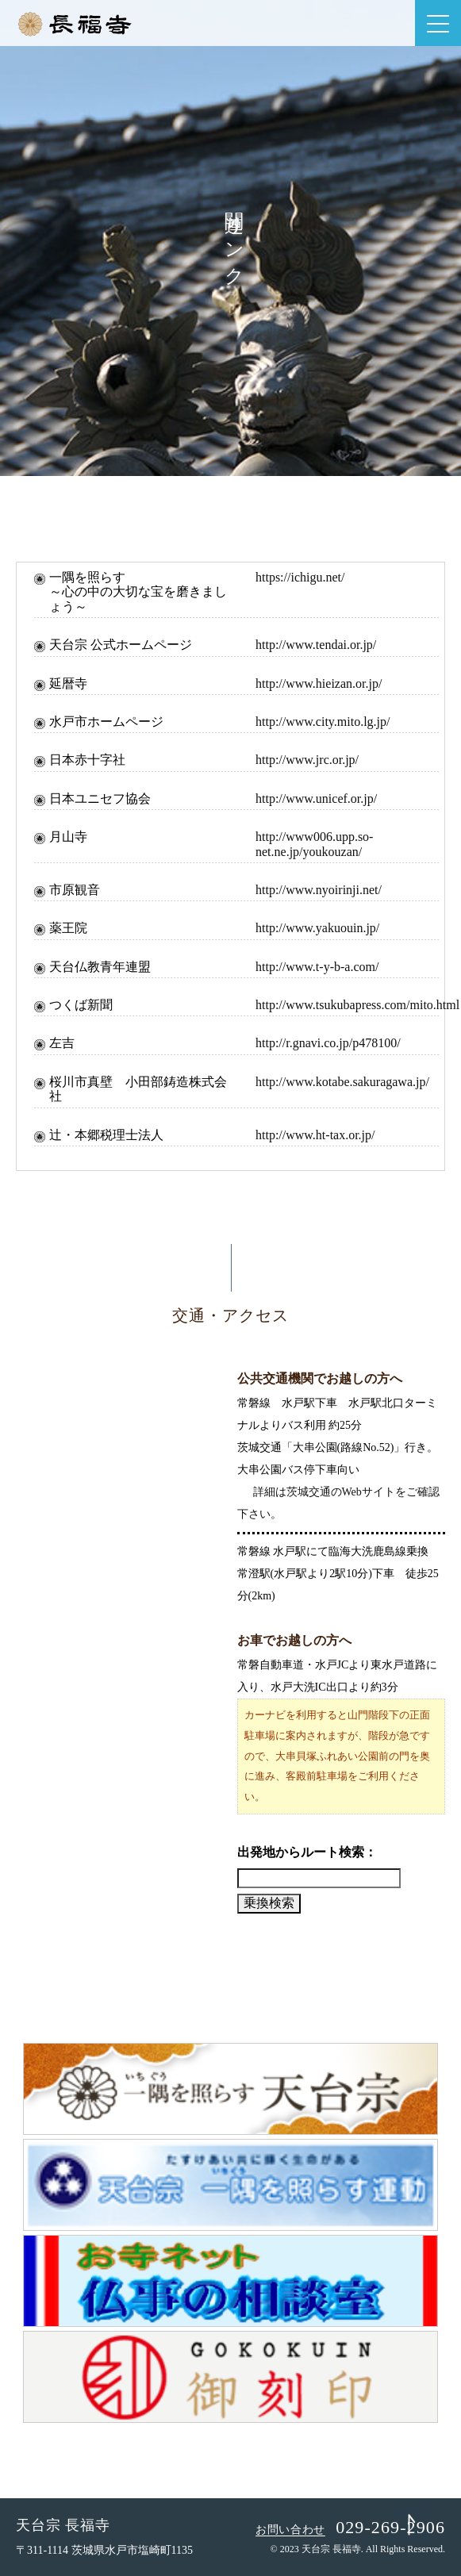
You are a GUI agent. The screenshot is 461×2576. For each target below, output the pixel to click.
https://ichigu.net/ (299, 577)
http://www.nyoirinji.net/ (318, 889)
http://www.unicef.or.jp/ (316, 798)
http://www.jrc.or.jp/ (307, 759)
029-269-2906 (390, 2527)
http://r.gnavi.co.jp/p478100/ (328, 1043)
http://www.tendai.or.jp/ (315, 644)
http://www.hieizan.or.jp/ (318, 683)
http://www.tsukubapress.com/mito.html (357, 1005)
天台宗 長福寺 (63, 2525)
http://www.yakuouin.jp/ (317, 928)
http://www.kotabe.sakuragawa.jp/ (342, 1081)
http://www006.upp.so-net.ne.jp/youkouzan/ (314, 844)
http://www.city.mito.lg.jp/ (322, 721)
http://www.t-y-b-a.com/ (316, 966)
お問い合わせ (290, 2530)
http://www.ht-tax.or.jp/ (315, 1135)
